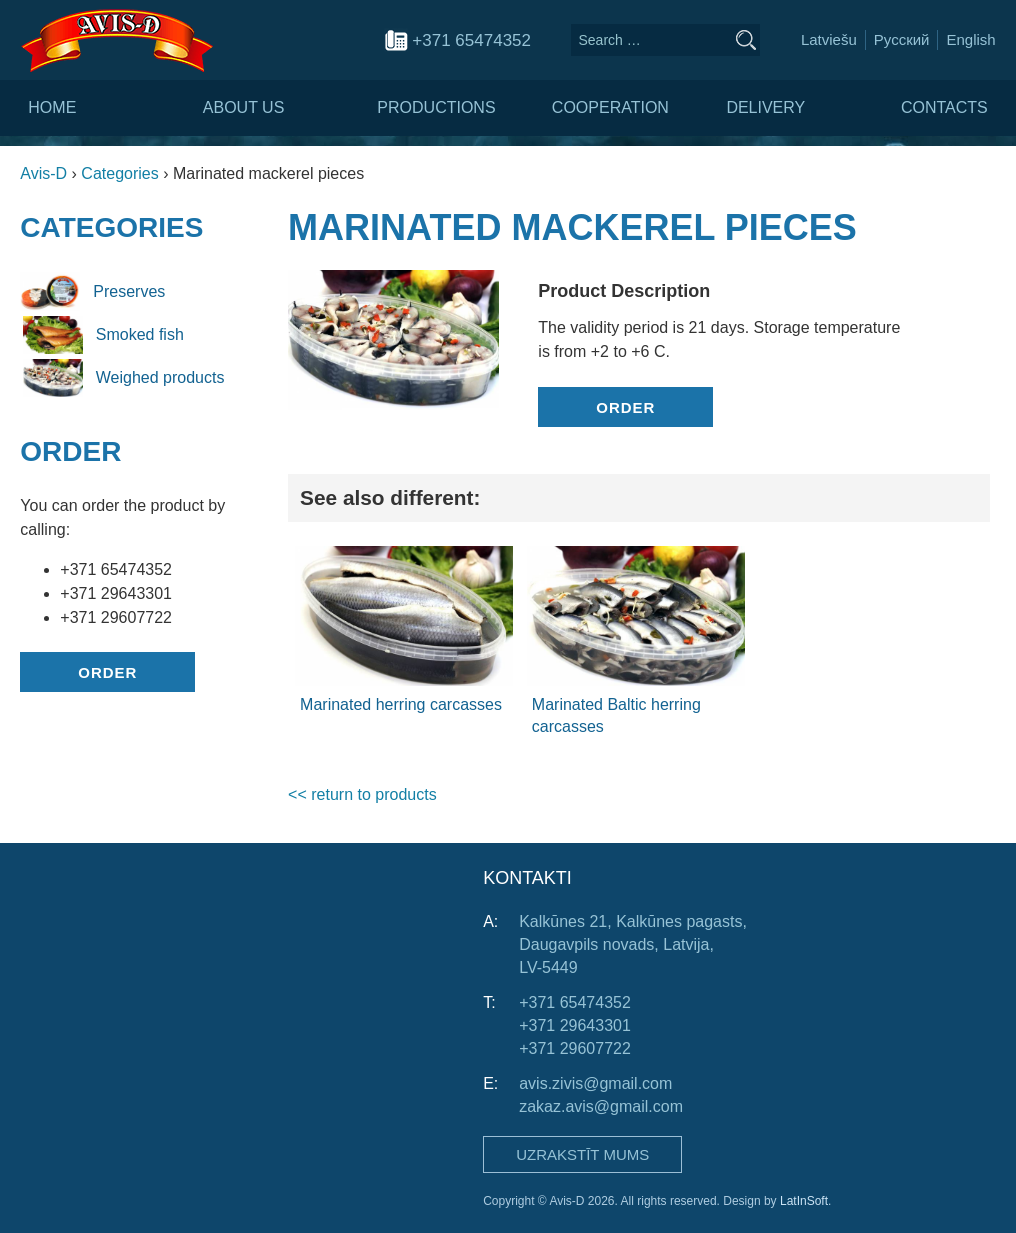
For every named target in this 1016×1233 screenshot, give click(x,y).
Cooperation (610, 107)
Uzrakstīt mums (582, 1154)
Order (107, 672)
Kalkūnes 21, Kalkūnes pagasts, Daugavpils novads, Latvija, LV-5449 (633, 944)
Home (52, 107)
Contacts (944, 107)
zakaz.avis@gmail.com (601, 1106)
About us (244, 107)
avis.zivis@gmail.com (595, 1083)
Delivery (765, 107)
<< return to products (362, 794)
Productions (436, 107)
